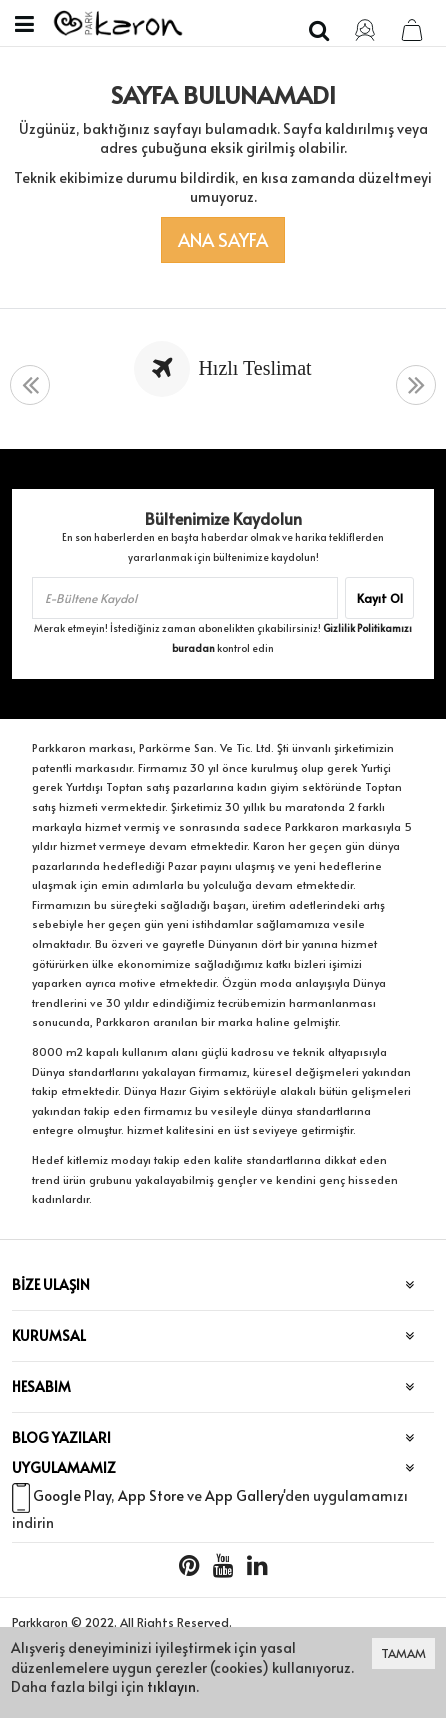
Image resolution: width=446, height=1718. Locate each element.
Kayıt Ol (380, 598)
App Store (151, 1495)
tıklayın (171, 1686)
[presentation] (30, 385)
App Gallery (244, 1495)
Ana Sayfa (223, 239)
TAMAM (403, 1653)
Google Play (72, 1495)
